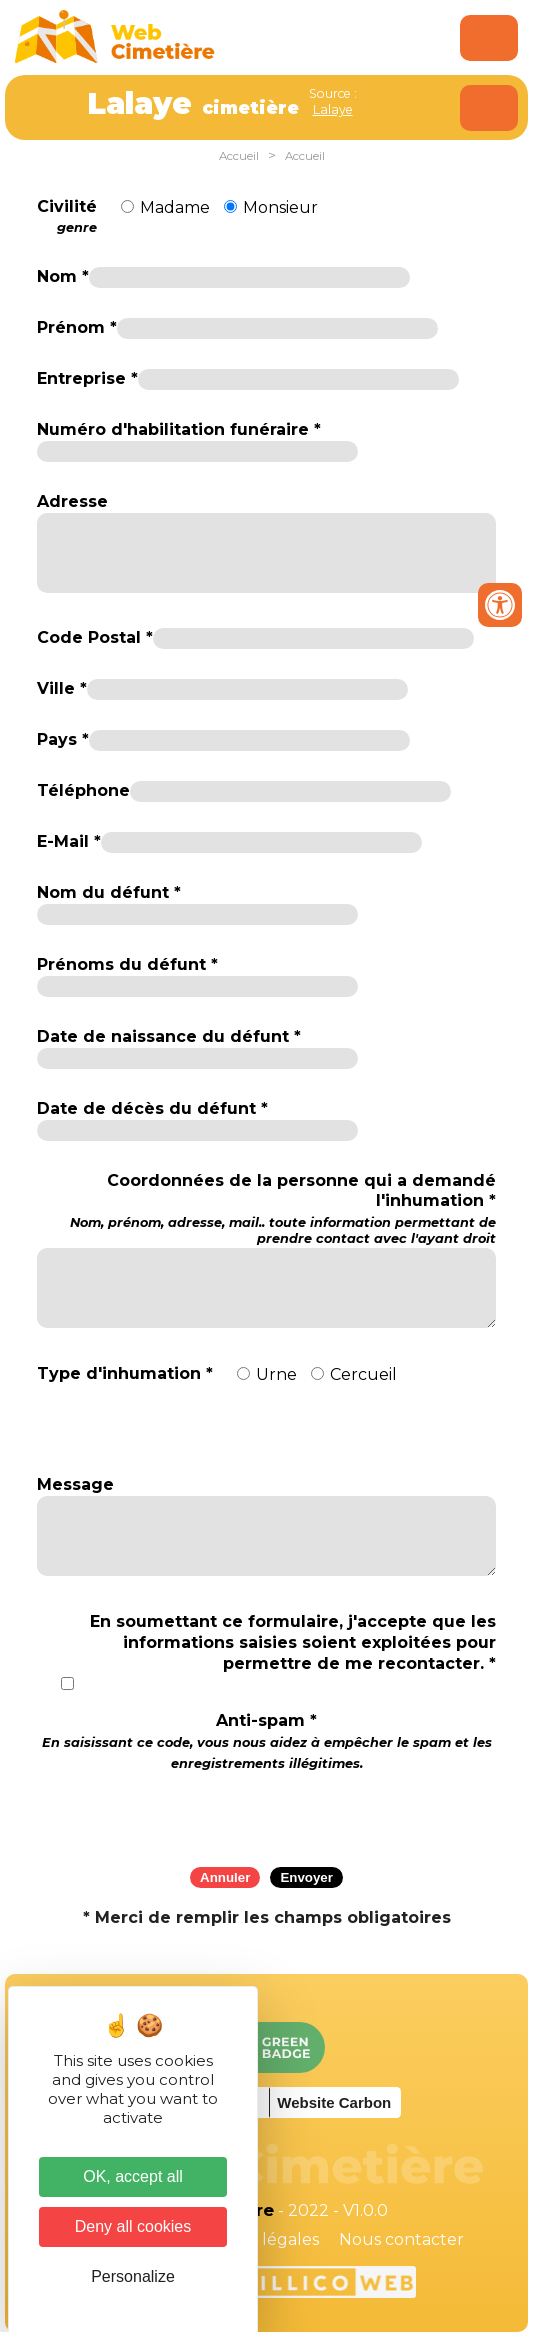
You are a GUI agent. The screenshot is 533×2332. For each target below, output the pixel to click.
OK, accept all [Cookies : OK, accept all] (133, 2176)
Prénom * (77, 327)
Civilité (67, 217)
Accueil (239, 156)
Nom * (63, 276)
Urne (276, 1374)
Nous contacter (401, 2239)
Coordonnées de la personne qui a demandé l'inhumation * (267, 1209)
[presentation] (267, 1813)
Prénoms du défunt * (127, 964)
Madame (175, 207)
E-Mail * (69, 841)
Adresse (72, 501)
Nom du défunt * (109, 892)
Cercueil (363, 1374)
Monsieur (280, 207)
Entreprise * (87, 378)
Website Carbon (334, 2102)
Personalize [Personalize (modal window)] (133, 2276)
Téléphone (83, 790)
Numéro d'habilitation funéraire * (179, 429)
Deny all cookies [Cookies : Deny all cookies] (133, 2226)
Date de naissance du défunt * (169, 1036)
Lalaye (333, 109)
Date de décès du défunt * (152, 1108)
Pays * (63, 739)
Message (75, 1484)
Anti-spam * (267, 1741)
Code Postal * (95, 637)
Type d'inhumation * (125, 1373)
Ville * (62, 688)
